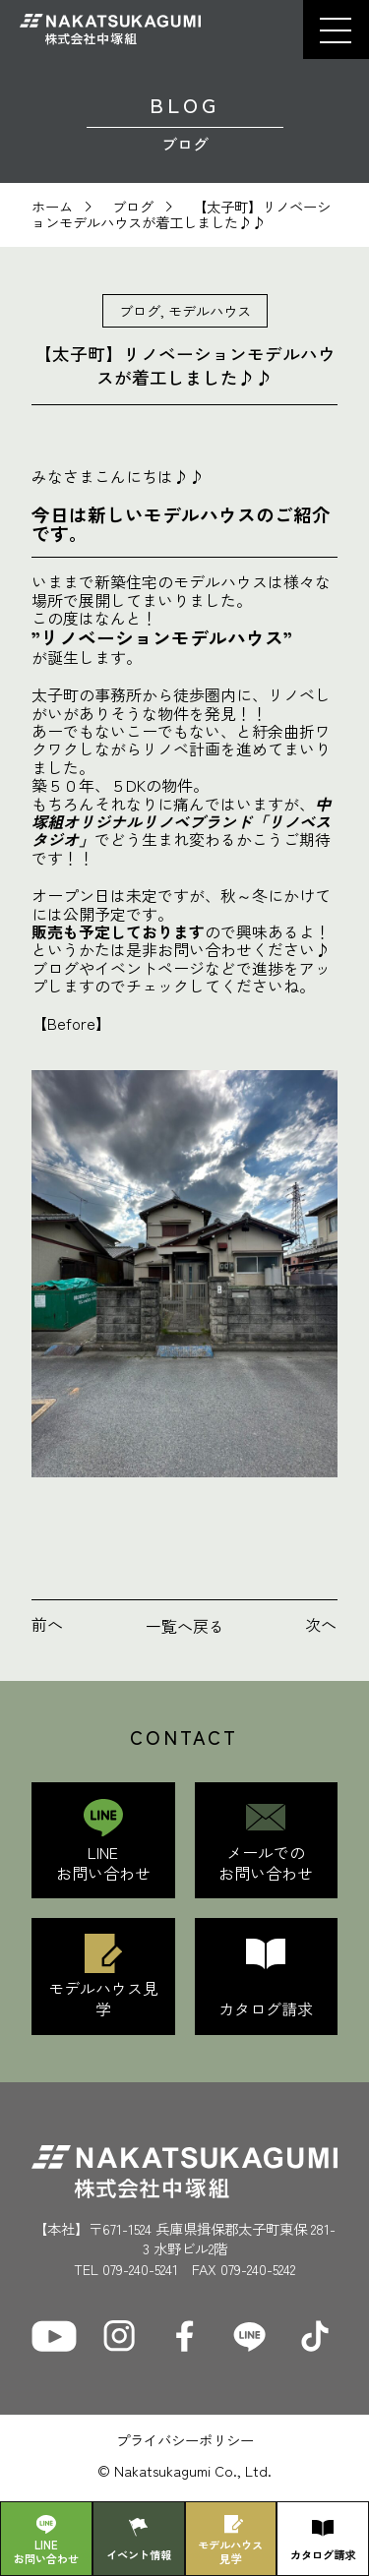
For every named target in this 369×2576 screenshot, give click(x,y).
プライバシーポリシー (185, 2439)
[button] (335, 30)
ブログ (133, 206)
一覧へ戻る (185, 1626)
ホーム (52, 206)
